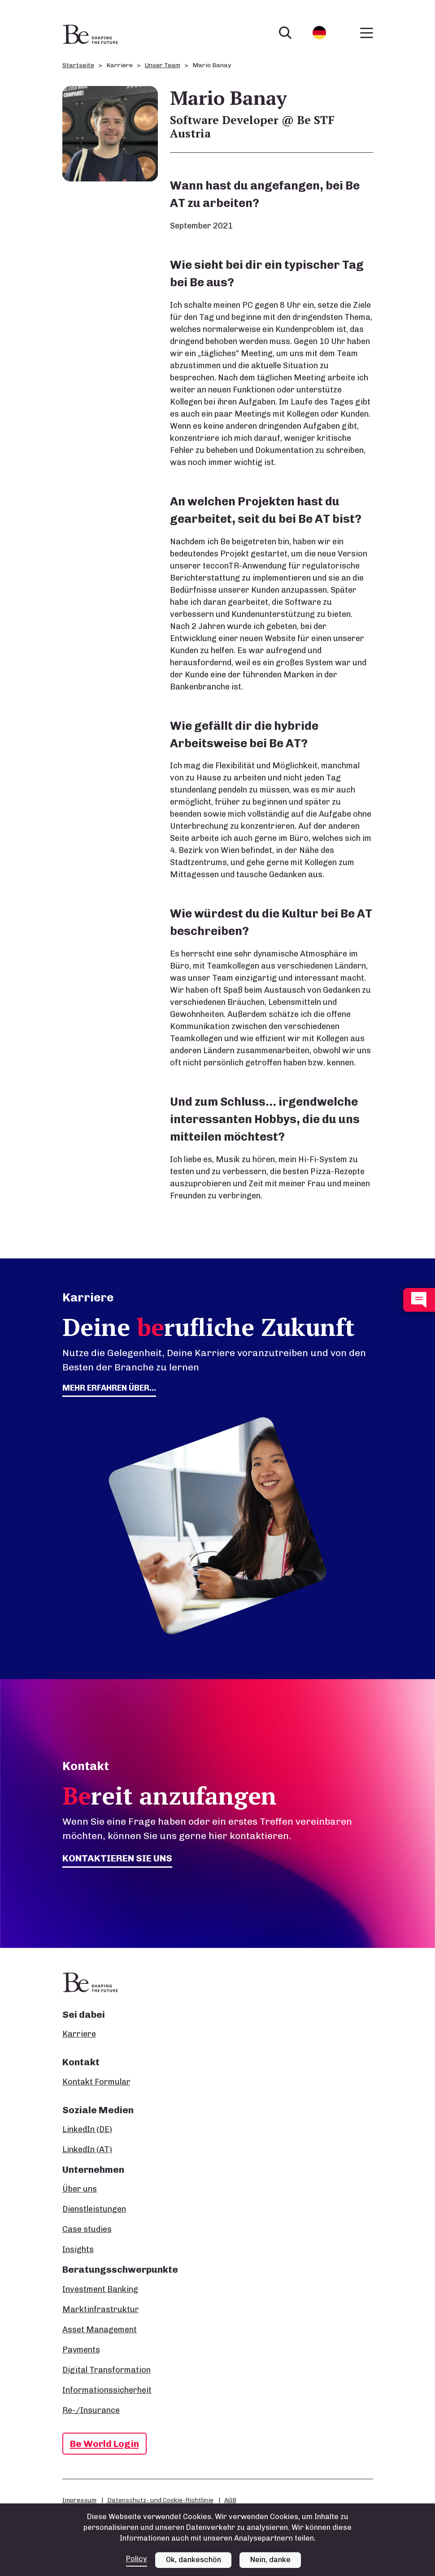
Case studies (87, 2229)
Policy (136, 2558)
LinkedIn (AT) (87, 2149)
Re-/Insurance (91, 2410)
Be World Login (104, 2443)
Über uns (79, 2189)
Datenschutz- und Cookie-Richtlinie (160, 2499)
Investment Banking (100, 2289)
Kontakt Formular (96, 2082)
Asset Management (99, 2330)
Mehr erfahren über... (109, 1388)
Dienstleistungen (94, 2209)
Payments (81, 2350)
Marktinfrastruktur (100, 2309)
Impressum (79, 2499)
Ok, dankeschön (193, 2559)
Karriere (79, 2034)
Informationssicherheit (107, 2390)
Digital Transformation (106, 2370)
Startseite (78, 65)
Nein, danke (270, 2559)
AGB (230, 2499)
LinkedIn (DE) (87, 2129)
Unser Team (162, 65)
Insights (78, 2249)
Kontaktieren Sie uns (117, 1858)
